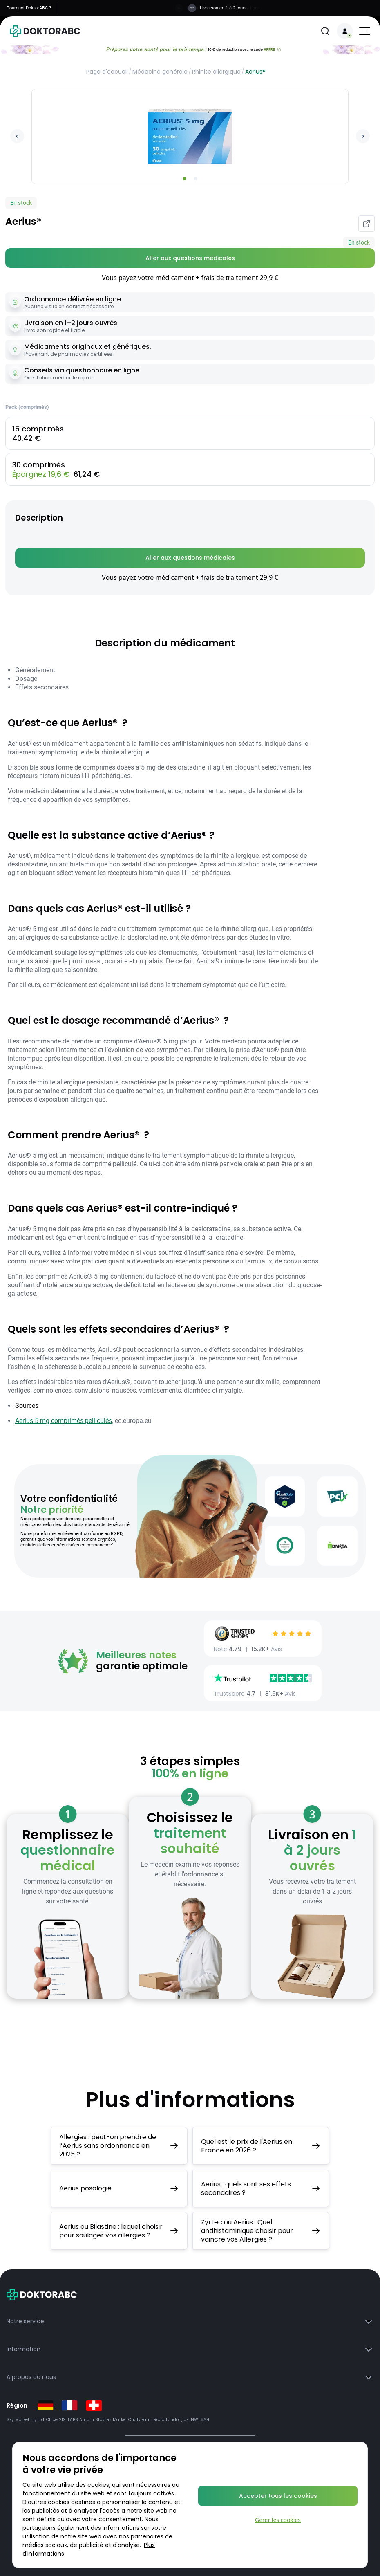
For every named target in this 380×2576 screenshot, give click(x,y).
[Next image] (363, 136)
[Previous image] (17, 136)
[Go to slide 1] (184, 178)
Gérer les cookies (278, 2520)
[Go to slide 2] (195, 178)
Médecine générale (160, 71)
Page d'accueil (107, 71)
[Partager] (366, 223)
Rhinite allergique (216, 71)
